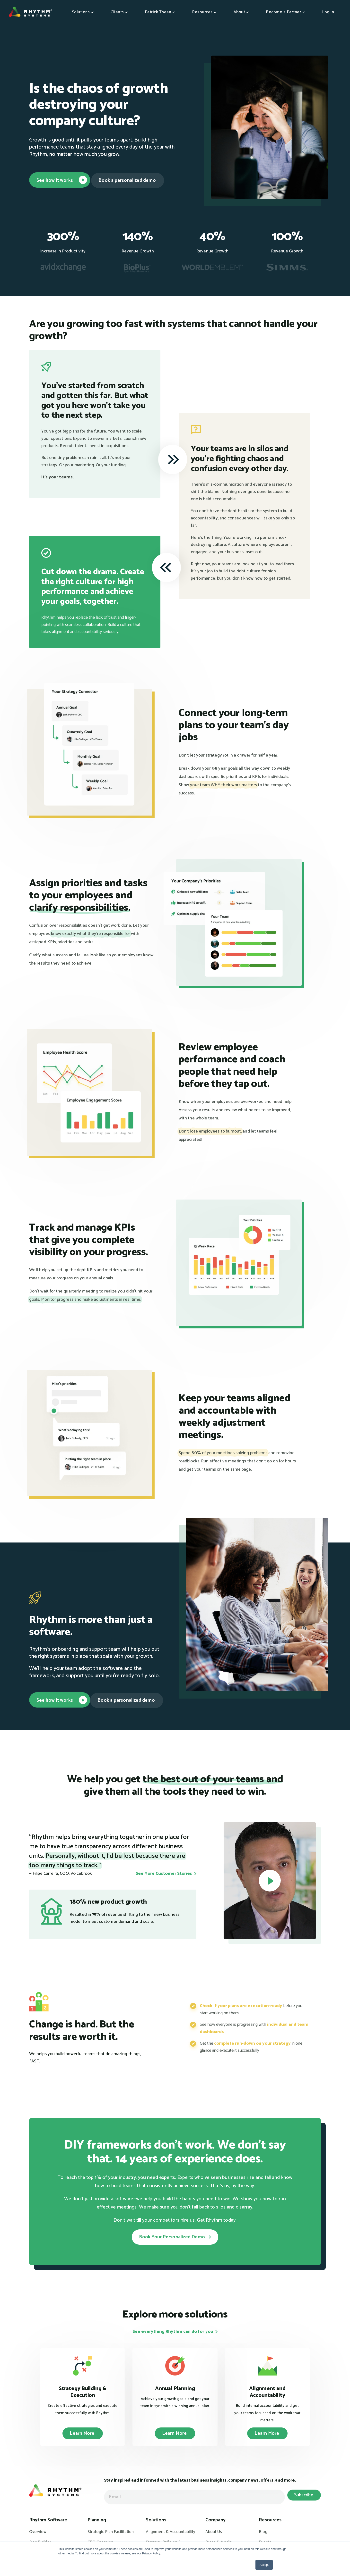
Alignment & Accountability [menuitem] (170, 2531)
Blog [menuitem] (263, 2531)
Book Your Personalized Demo (172, 2237)
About (239, 10)
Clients (117, 10)
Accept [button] (264, 2565)
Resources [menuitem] (270, 2520)
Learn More (82, 2433)
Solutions (81, 10)
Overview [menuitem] (37, 2531)
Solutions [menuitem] (156, 2520)
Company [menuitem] (215, 2520)
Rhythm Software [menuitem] (48, 2520)
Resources (202, 10)
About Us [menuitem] (213, 2531)
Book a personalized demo (132, 178)
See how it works (55, 178)
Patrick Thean (158, 10)
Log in (328, 10)
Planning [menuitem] (97, 2520)
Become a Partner (283, 10)
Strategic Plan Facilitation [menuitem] (111, 2531)
